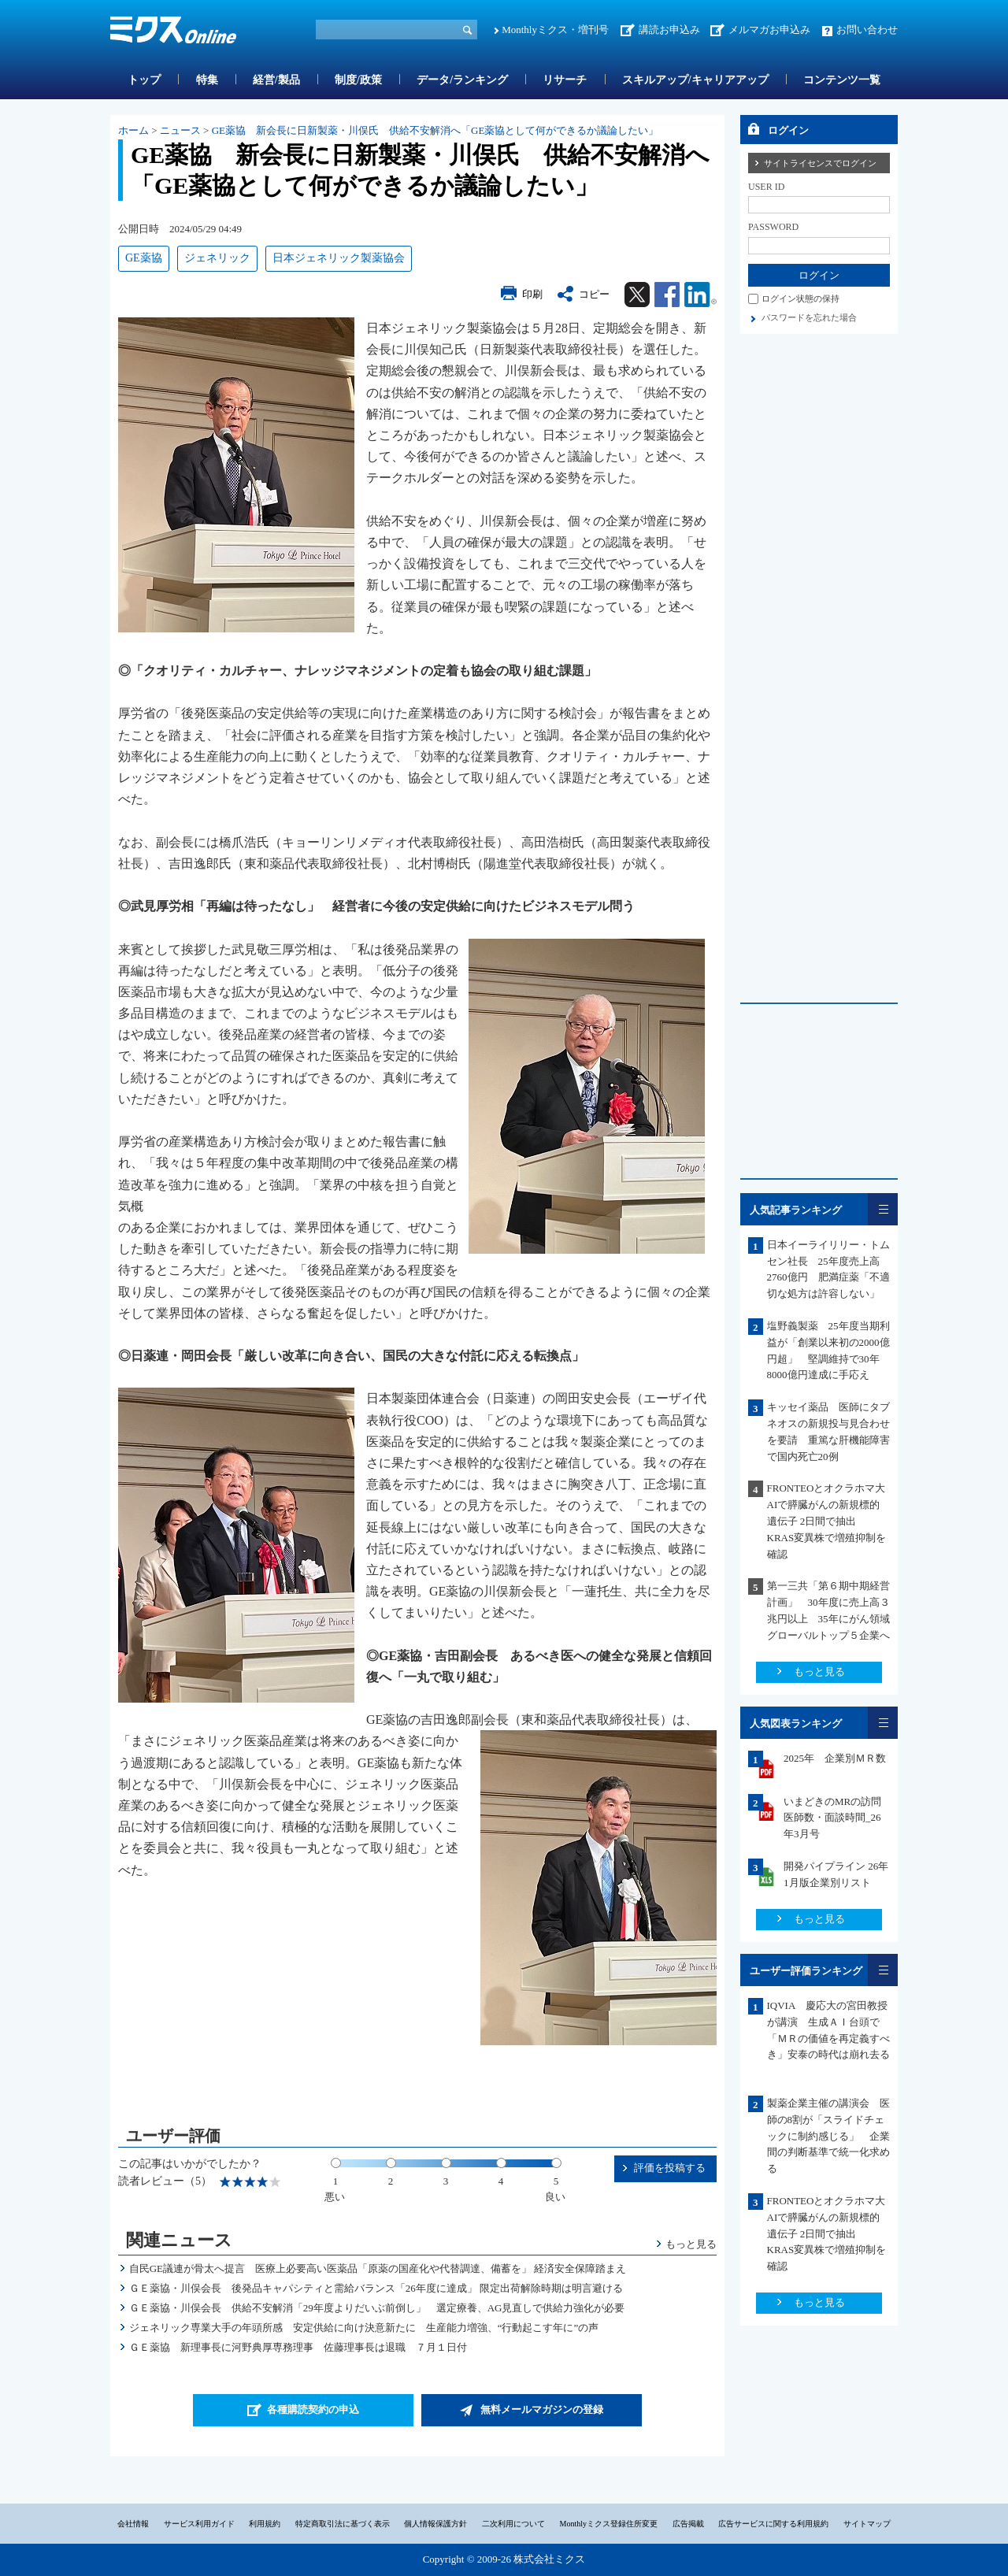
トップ (144, 80)
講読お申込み (669, 29)
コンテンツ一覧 (841, 80)
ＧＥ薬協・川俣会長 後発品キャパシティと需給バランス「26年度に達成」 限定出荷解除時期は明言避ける (376, 2288)
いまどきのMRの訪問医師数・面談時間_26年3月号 (832, 1818)
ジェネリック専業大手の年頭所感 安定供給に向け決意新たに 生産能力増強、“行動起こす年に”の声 (364, 2327)
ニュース (180, 130)
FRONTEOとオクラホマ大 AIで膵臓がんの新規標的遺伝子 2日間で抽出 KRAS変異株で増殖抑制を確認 (831, 1520)
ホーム (133, 130)
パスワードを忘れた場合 (809, 317)
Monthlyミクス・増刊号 (555, 29)
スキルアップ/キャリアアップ (695, 80)
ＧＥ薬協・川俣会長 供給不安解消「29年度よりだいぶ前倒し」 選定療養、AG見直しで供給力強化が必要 (377, 2308)
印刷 (532, 294)
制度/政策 (358, 80)
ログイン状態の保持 (800, 298)
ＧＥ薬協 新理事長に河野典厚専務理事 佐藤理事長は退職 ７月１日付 (298, 2347)
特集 (207, 80)
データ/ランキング (462, 80)
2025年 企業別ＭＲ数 (835, 1758)
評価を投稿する (670, 2168)
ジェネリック (217, 258)
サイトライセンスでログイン (820, 163)
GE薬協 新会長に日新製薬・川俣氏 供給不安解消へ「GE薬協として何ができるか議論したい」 (435, 130)
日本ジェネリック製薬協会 (338, 258)
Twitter (637, 294)
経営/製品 (276, 80)
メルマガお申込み (769, 29)
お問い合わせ (867, 29)
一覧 (883, 1209)
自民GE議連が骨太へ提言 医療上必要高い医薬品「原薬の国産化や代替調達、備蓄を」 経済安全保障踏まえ (378, 2268)
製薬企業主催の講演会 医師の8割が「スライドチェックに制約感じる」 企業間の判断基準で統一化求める (828, 2135)
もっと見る (691, 2244)
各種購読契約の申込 (313, 2409)
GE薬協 (143, 258)
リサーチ (565, 80)
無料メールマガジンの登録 (541, 2409)
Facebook (667, 294)
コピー (594, 294)
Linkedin (700, 294)
